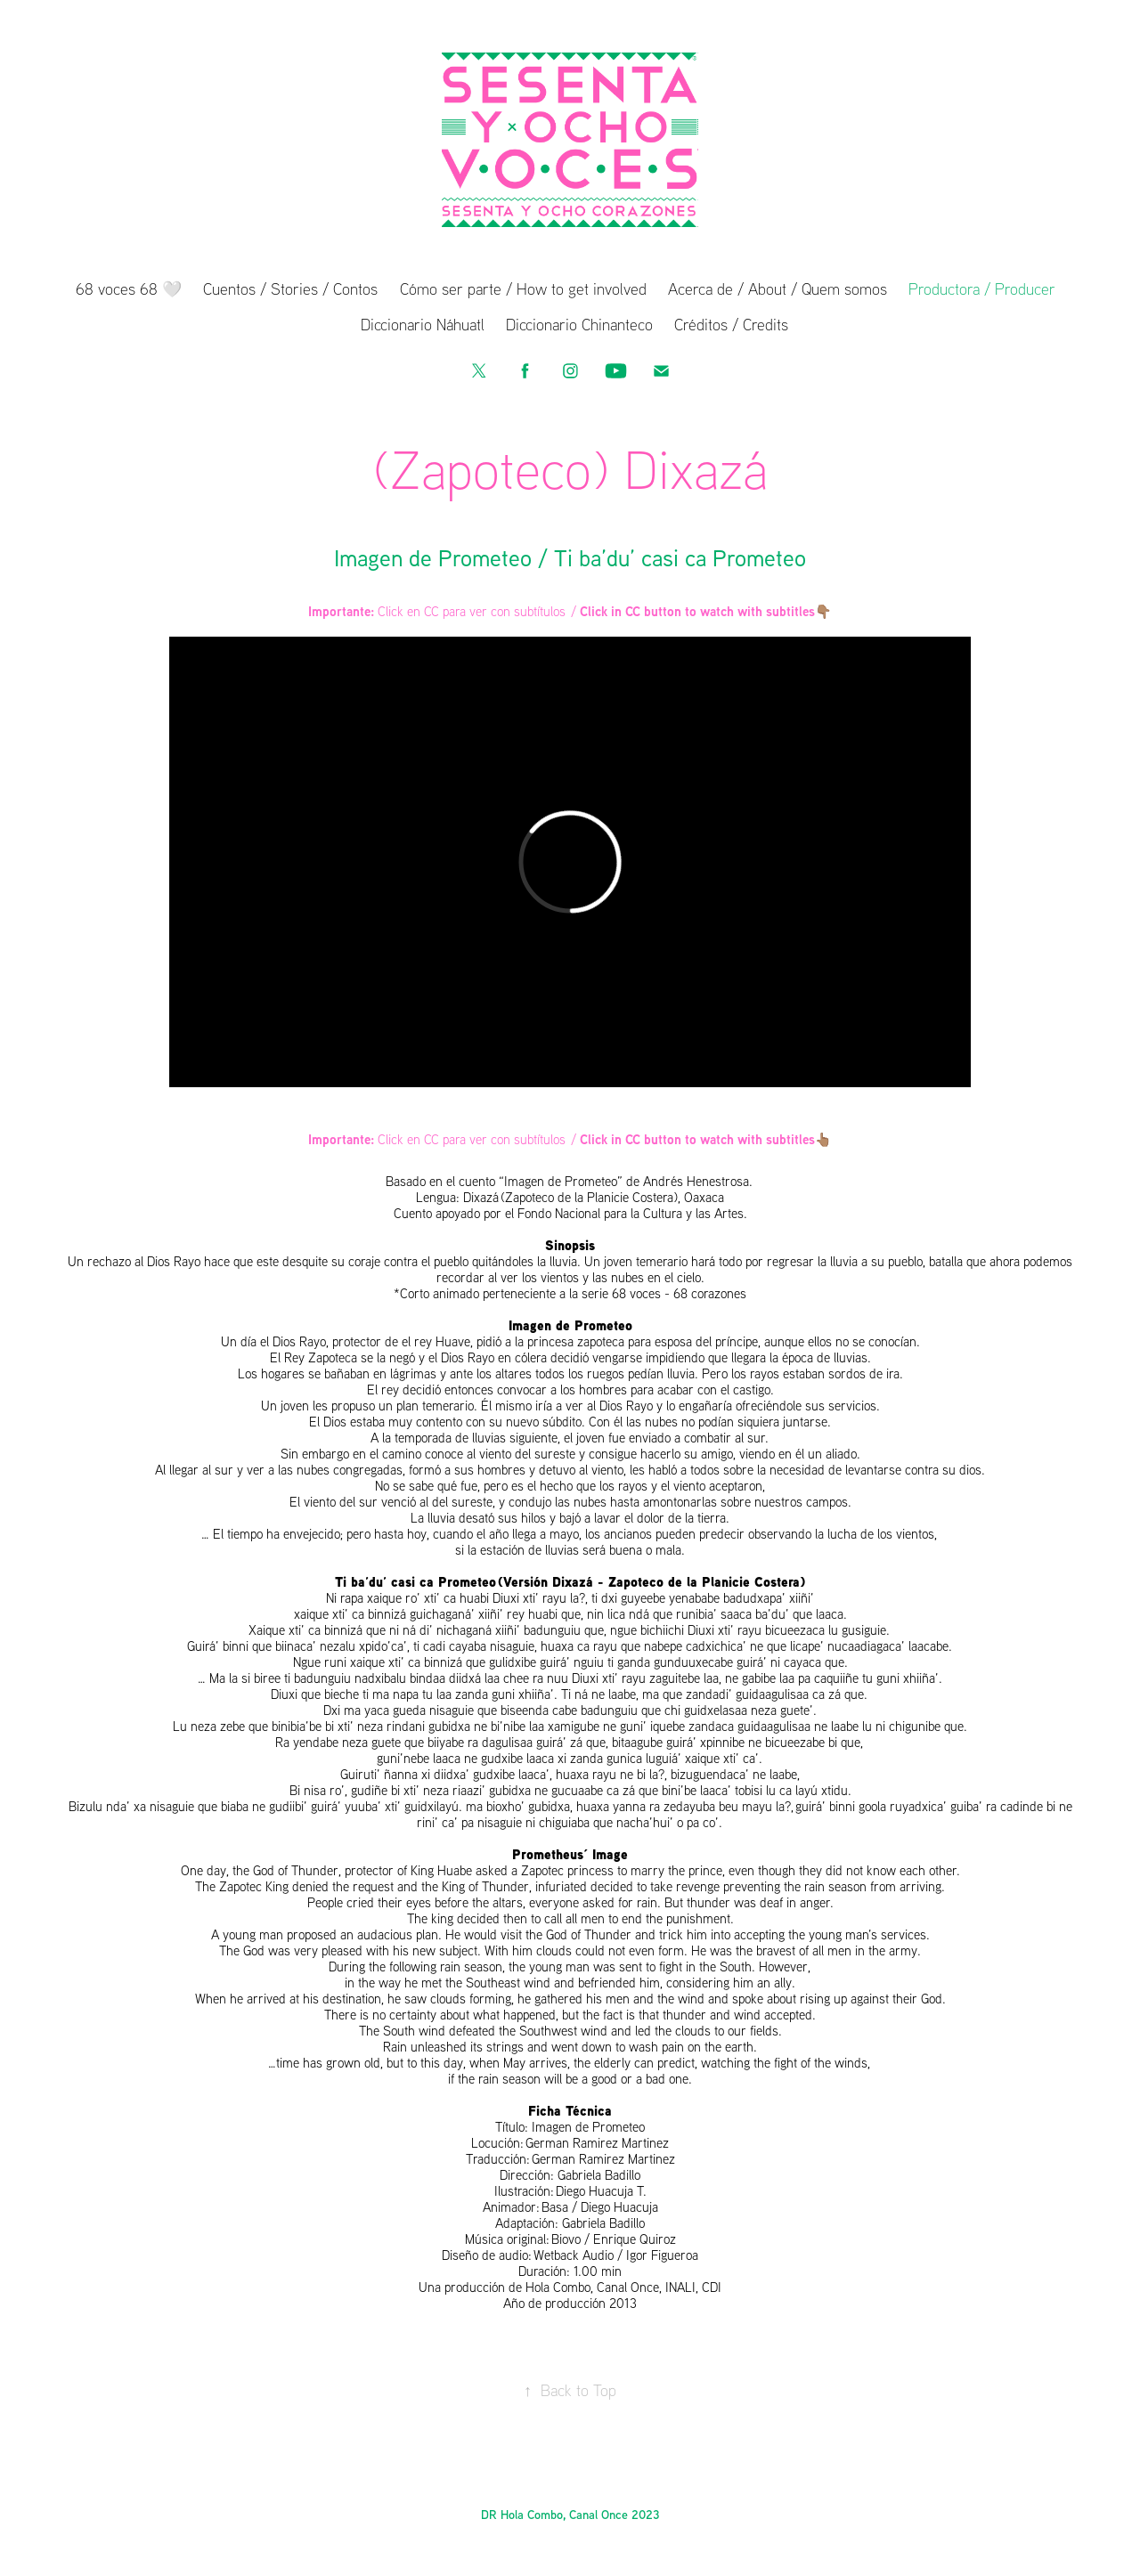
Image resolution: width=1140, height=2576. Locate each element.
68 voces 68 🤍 (129, 288)
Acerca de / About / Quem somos (777, 288)
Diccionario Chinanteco (579, 324)
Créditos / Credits (731, 324)
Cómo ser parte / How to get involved (523, 288)
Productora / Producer (981, 288)
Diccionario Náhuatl (422, 324)
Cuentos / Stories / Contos (290, 288)
